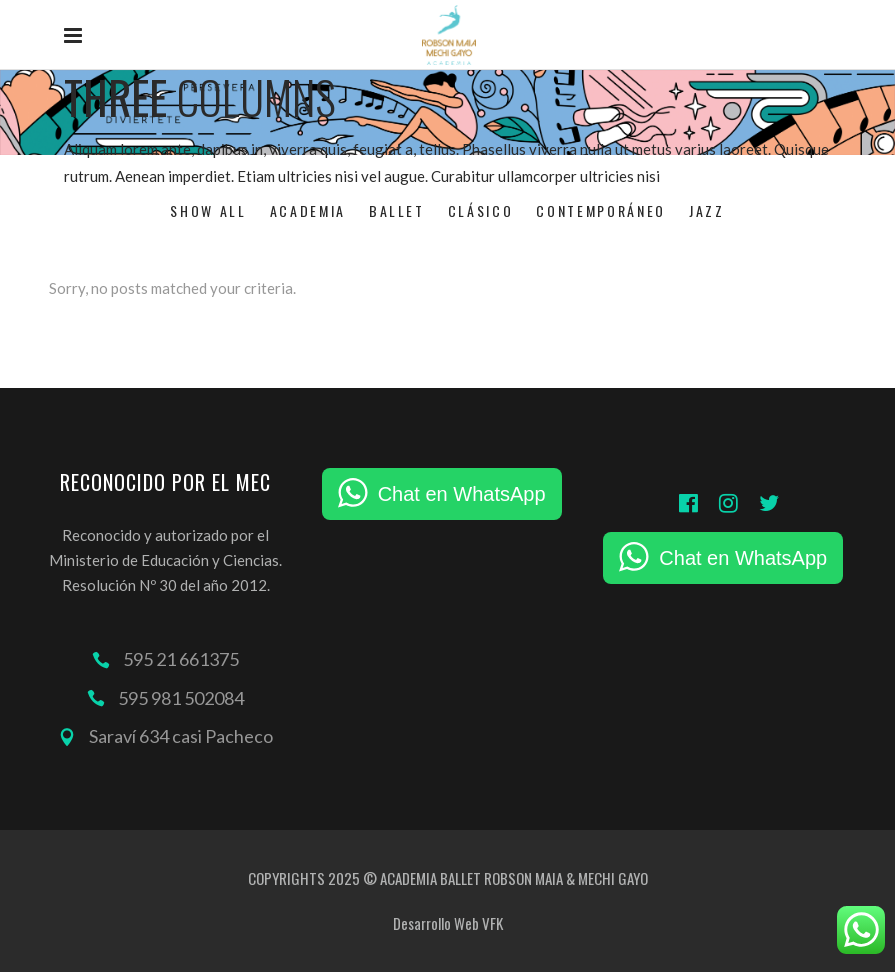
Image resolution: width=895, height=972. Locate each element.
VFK (492, 923)
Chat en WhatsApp (462, 494)
